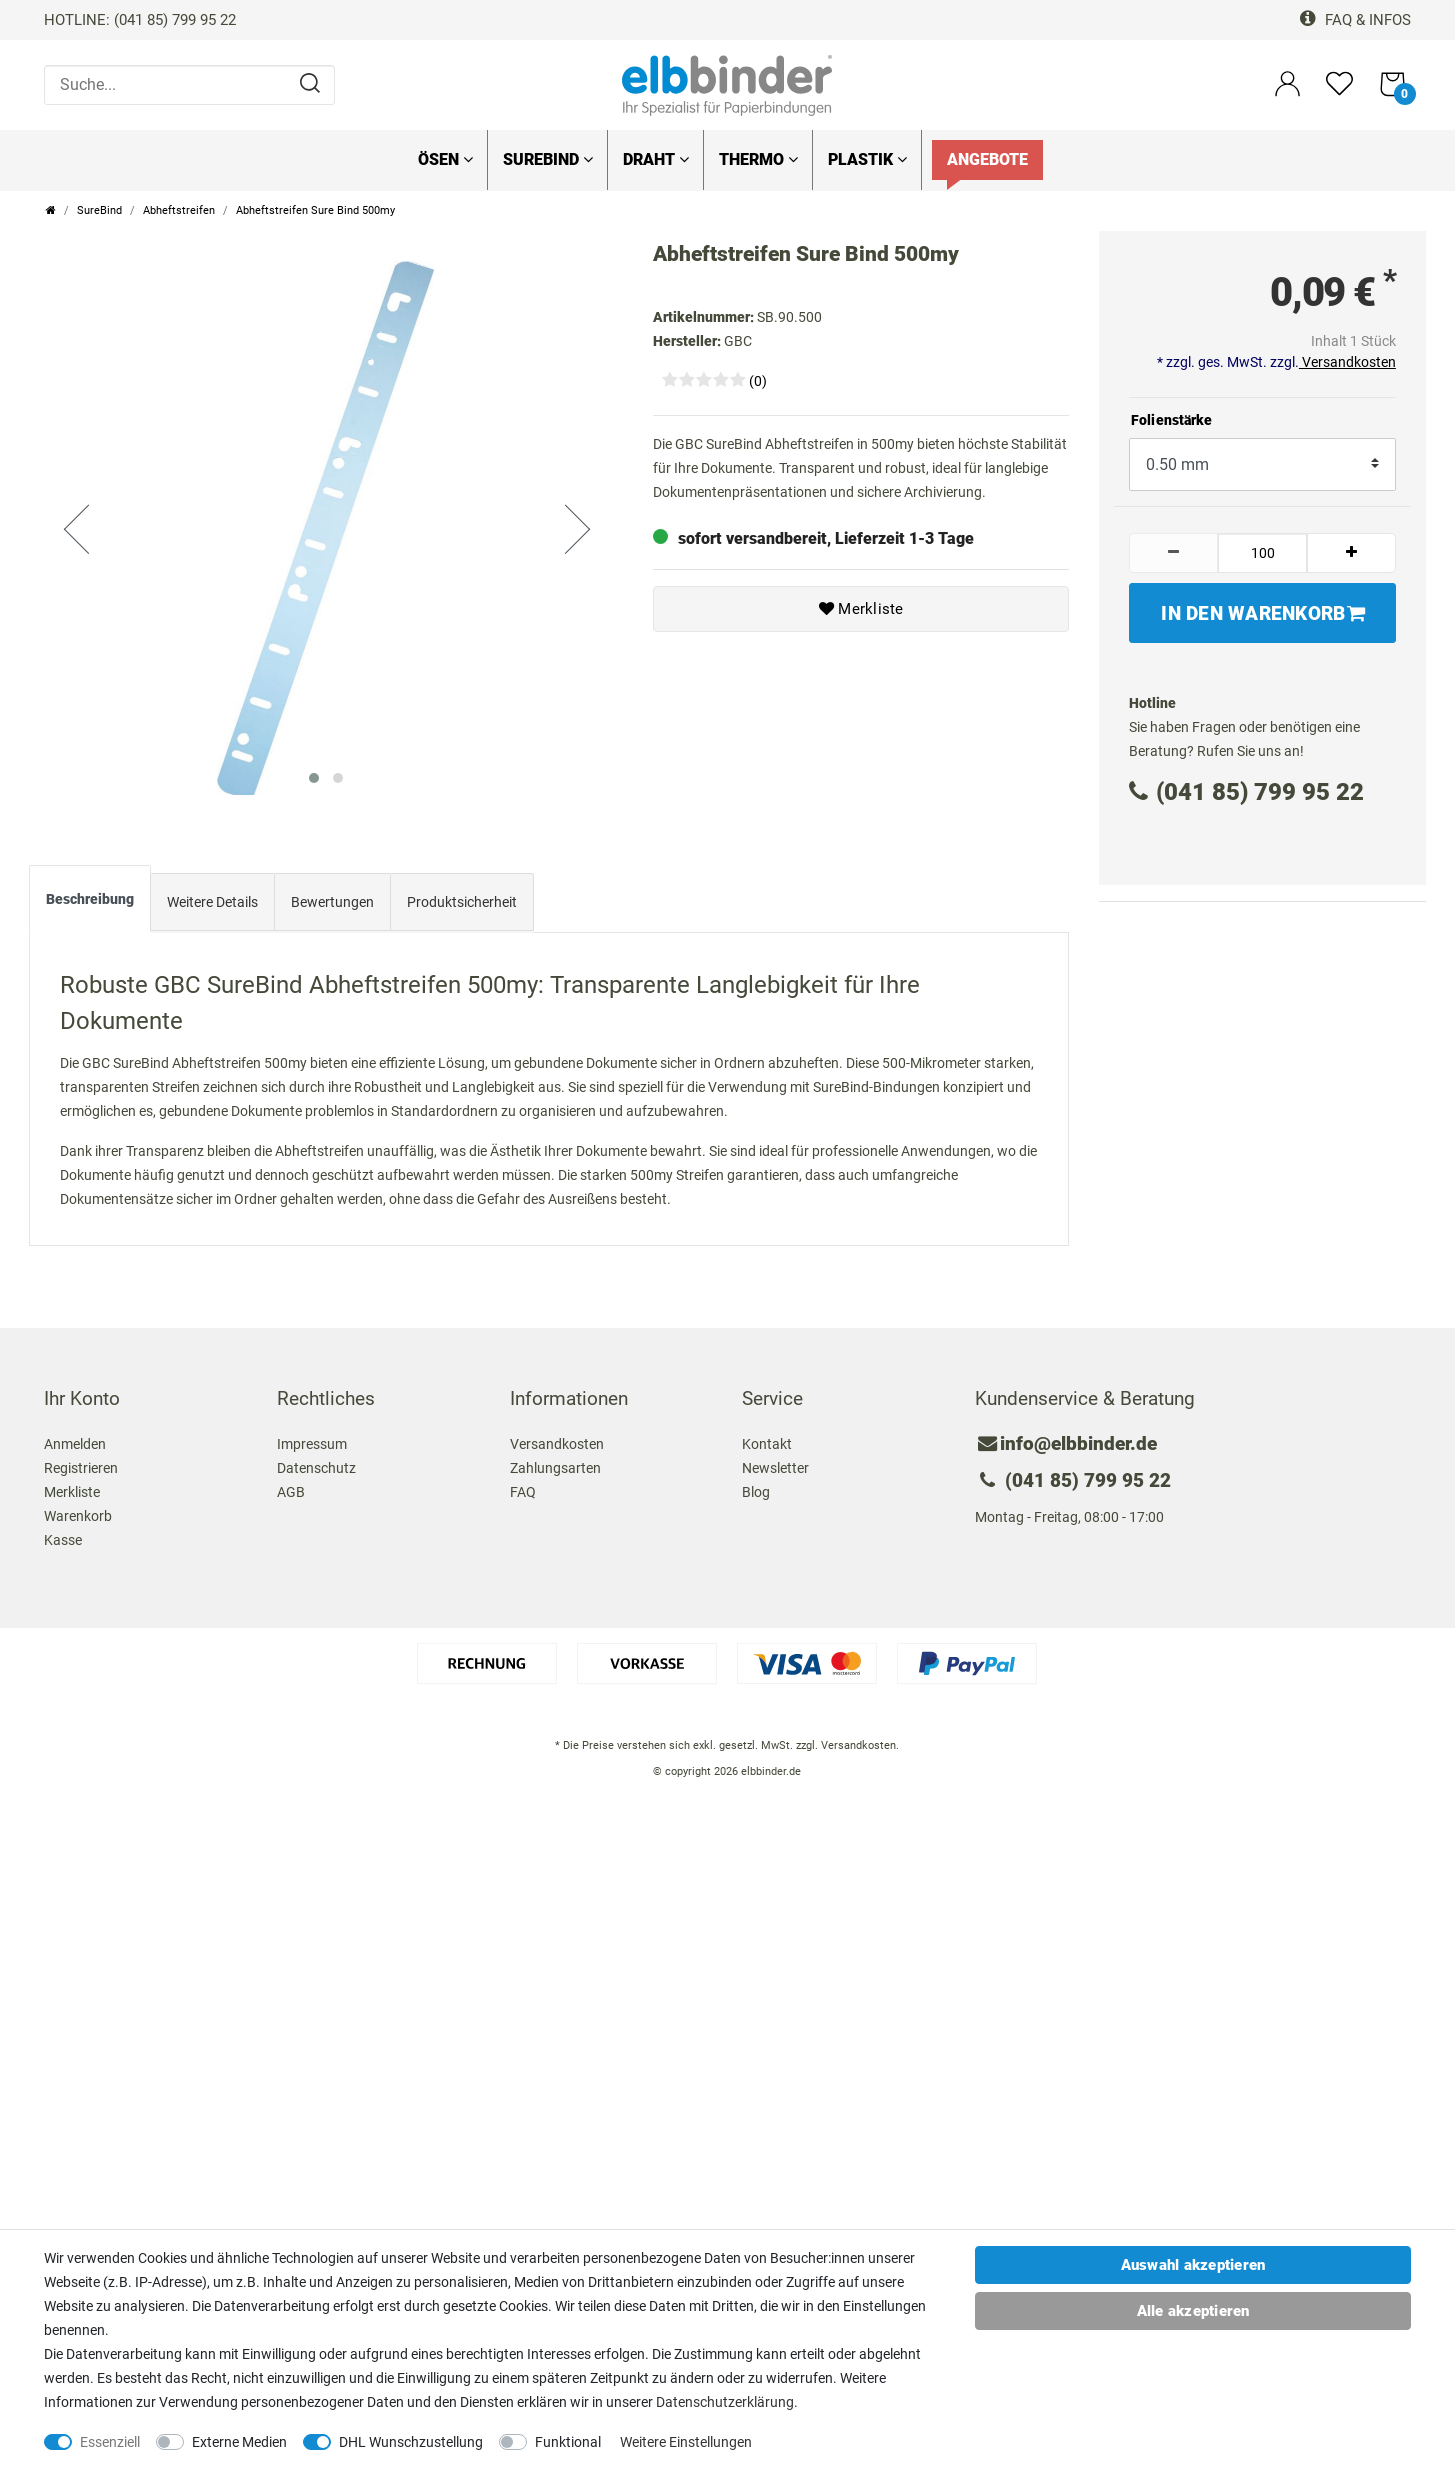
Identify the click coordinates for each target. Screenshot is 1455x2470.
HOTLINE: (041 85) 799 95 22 (140, 20)
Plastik (867, 159)
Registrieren (81, 1463)
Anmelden (75, 1439)
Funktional (568, 2442)
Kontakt (767, 1439)
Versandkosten (1347, 362)
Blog (756, 1487)
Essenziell (110, 2442)
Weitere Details (212, 897)
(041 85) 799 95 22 (1246, 792)
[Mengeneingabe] (1262, 553)
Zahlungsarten (555, 1463)
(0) (758, 381)
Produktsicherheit (462, 897)
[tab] (90, 898)
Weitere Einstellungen (686, 2442)
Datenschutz (316, 1463)
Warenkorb (78, 1511)
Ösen (445, 159)
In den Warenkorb (1262, 613)
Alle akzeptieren (1193, 2311)
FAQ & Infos (1355, 20)
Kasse (63, 1535)
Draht (656, 159)
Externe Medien (239, 2442)
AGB (291, 1487)
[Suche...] (189, 85)
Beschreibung (90, 894)
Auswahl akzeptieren (1193, 2265)
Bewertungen (332, 897)
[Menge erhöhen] (1351, 553)
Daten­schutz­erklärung (725, 2402)
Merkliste (861, 609)
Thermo (758, 159)
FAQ (523, 1487)
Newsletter (775, 1463)
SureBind (548, 159)
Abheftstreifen (179, 210)
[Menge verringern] (1173, 553)
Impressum (312, 1439)
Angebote (987, 159)
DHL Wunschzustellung (411, 2442)
